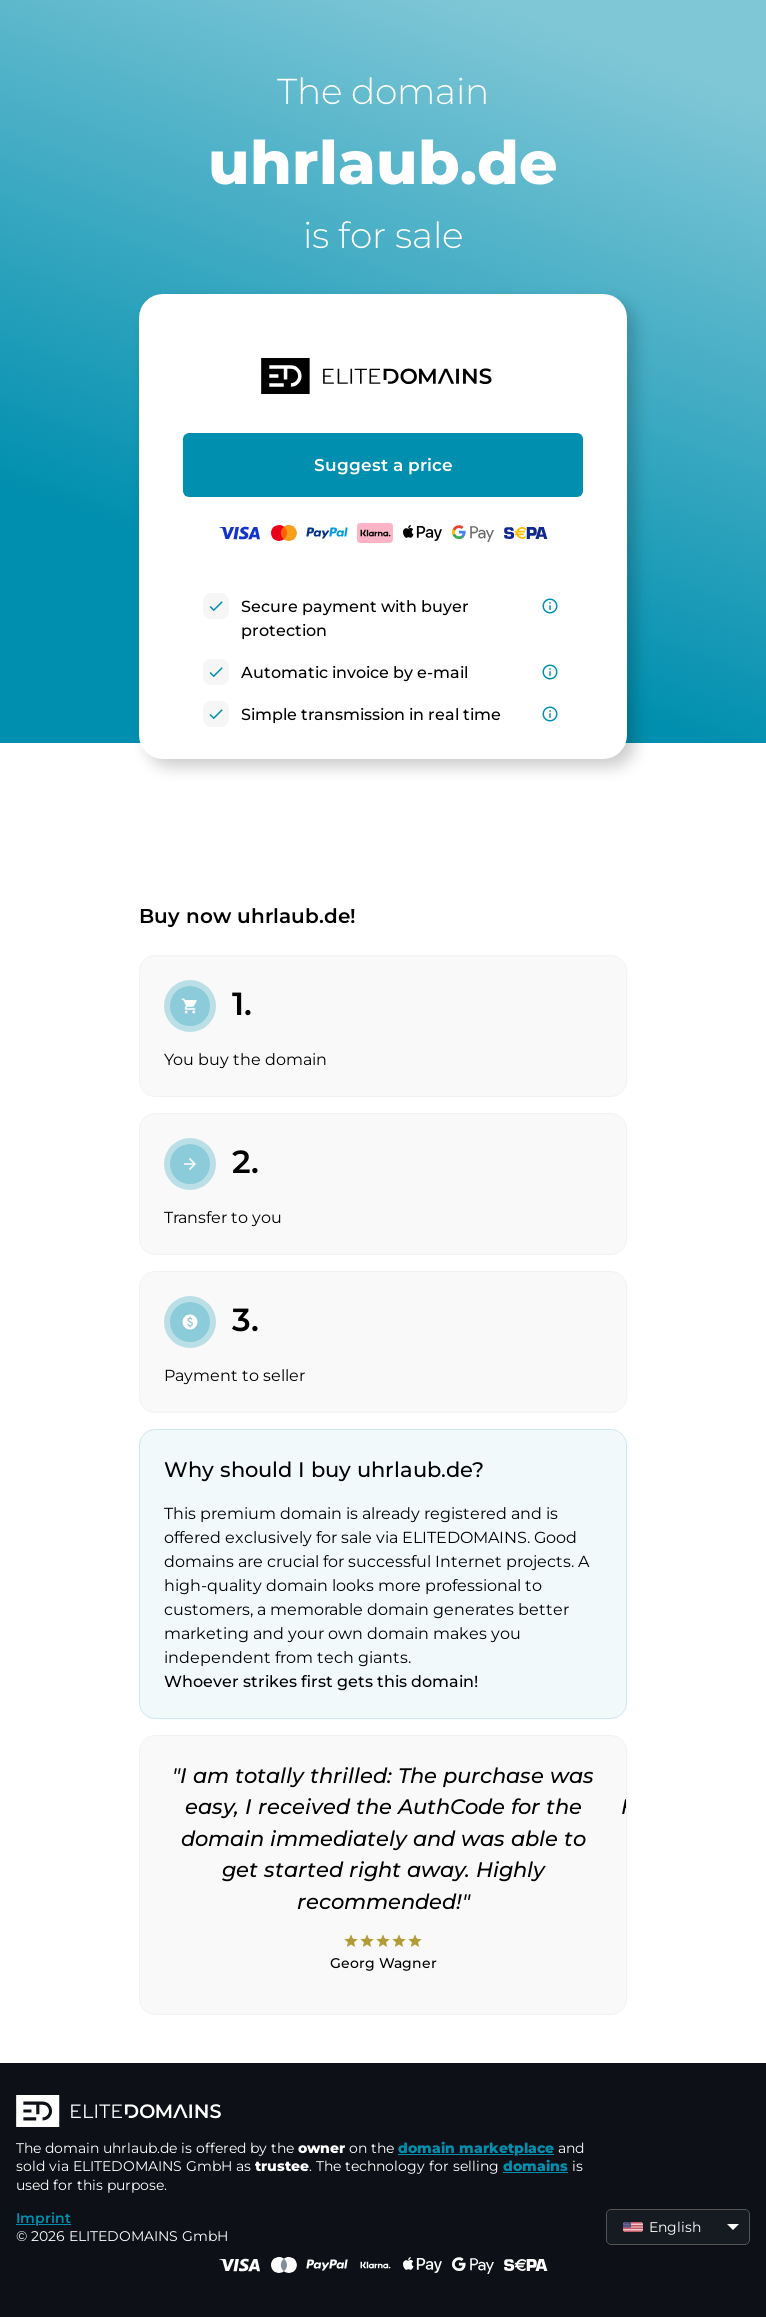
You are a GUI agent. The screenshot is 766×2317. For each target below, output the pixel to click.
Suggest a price (383, 465)
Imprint (43, 2218)
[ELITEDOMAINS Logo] (316, 2113)
